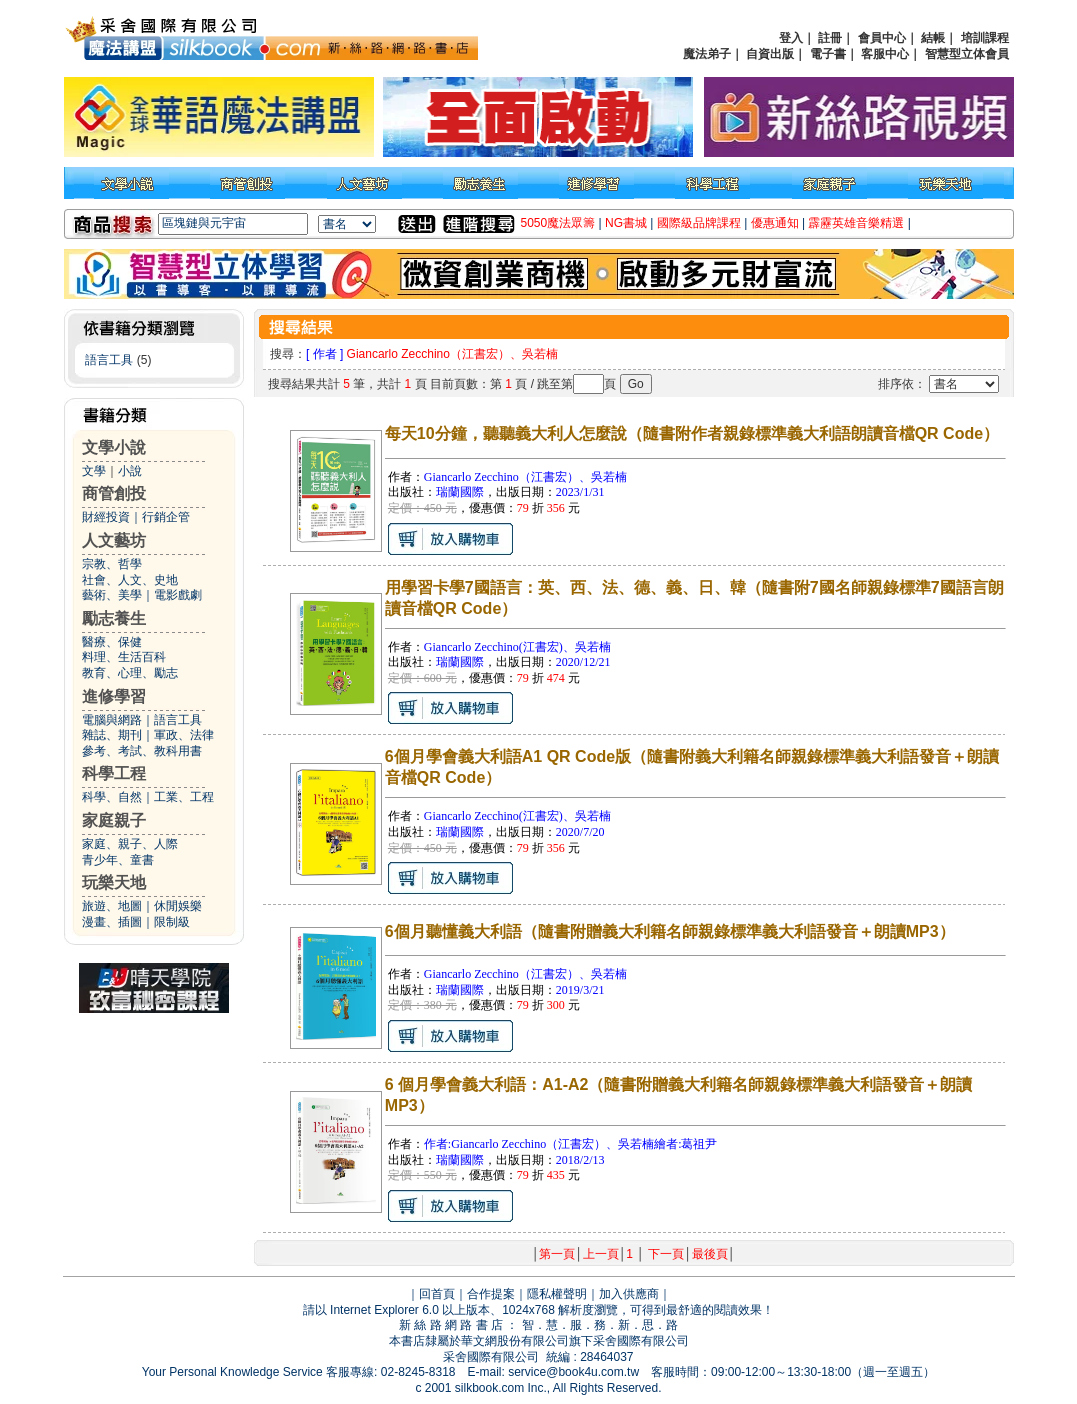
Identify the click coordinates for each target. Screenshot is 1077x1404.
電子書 (828, 54)
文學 (94, 471)
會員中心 (882, 38)
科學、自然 (112, 797)
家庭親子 (114, 820)
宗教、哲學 (112, 564)
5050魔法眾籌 (558, 223)
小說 (130, 471)
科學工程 (114, 773)
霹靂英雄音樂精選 (856, 223)
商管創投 (114, 493)
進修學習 (114, 696)
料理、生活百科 (124, 657)
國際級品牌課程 (699, 223)
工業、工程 (184, 797)
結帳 (933, 38)
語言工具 (109, 360)
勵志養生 (114, 618)
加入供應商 (629, 1294)
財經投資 (106, 517)
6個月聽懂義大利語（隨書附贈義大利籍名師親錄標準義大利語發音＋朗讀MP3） (670, 931)
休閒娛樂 (178, 906)
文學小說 (114, 447)
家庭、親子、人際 (130, 844)
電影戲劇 (178, 595)
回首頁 (437, 1294)
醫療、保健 (112, 642)
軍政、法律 (184, 735)
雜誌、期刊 (112, 735)
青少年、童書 (118, 860)
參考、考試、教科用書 (142, 751)
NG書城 (626, 223)
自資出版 (770, 54)
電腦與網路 (112, 720)
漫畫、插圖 (112, 922)
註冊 (830, 38)
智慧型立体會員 (967, 54)
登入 (791, 38)
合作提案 (491, 1294)
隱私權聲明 (557, 1294)
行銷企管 (166, 517)
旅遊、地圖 (112, 906)
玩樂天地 (114, 882)
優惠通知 (775, 223)
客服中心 (885, 54)
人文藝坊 (114, 540)
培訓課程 (985, 38)
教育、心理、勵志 (130, 673)
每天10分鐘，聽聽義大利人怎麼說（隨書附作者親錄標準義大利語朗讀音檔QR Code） (692, 433)
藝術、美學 (112, 595)
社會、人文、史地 (130, 580)
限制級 (172, 922)
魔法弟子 (707, 54)
